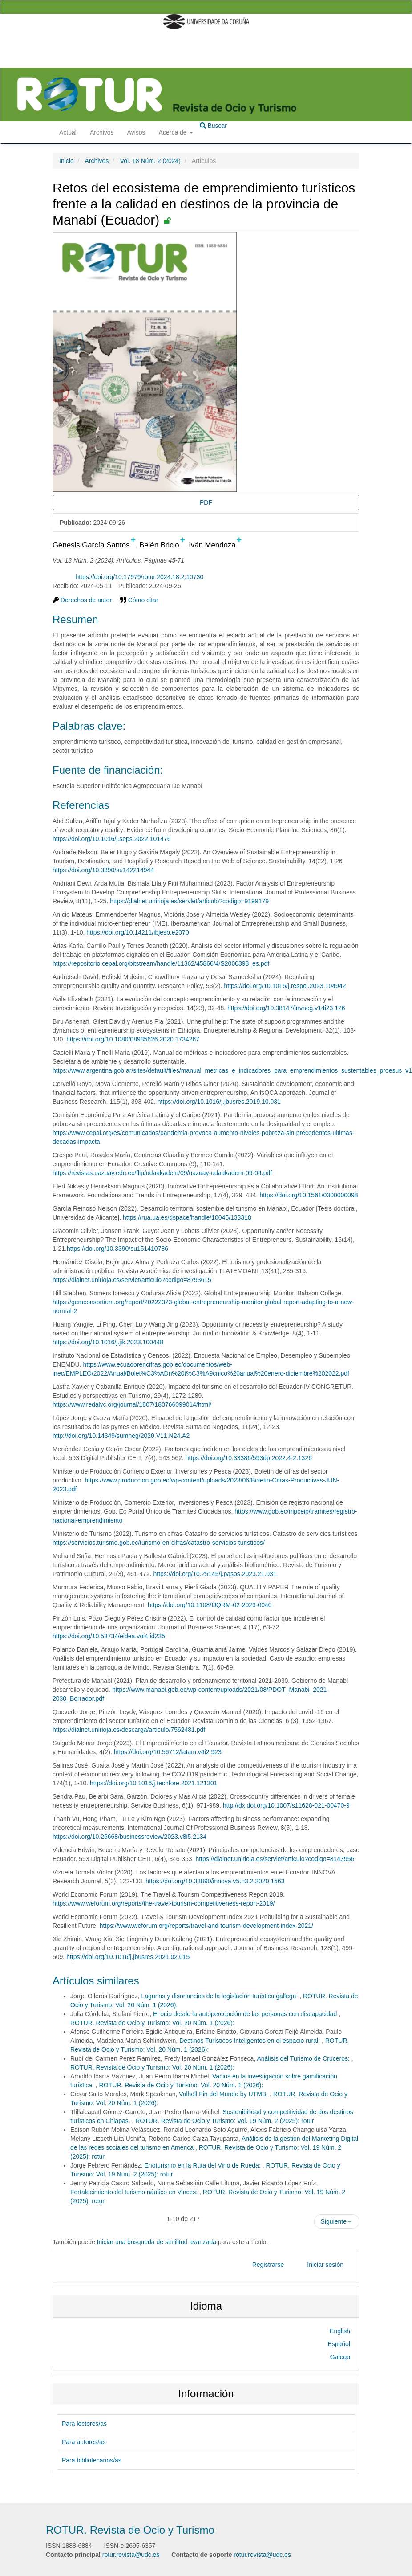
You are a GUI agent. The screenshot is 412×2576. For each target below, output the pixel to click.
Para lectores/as (84, 2423)
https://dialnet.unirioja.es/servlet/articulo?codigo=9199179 (189, 901)
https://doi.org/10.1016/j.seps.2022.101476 (111, 838)
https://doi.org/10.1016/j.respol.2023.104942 (285, 985)
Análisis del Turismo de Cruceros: (304, 2058)
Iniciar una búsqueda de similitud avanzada (157, 2241)
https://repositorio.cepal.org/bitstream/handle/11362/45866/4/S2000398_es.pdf (161, 963)
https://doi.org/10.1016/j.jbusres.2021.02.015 (128, 1956)
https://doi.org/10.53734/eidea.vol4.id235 (109, 1636)
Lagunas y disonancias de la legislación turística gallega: (220, 1996)
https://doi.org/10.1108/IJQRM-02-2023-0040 (210, 1604)
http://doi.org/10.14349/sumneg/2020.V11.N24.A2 (121, 1435)
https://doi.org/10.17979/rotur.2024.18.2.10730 (139, 576)
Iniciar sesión (325, 2264)
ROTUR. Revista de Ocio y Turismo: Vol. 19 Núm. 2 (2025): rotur (224, 2120)
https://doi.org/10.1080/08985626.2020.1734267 (132, 1039)
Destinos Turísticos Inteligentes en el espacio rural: (250, 2040)
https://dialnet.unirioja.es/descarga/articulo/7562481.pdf (129, 1729)
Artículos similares (96, 1981)
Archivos (102, 132)
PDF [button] (206, 502)
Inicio (66, 160)
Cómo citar (139, 600)
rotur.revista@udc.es (131, 2554)
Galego (340, 2356)
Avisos (136, 132)
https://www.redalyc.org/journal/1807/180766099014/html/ (132, 1404)
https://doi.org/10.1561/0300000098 (308, 1195)
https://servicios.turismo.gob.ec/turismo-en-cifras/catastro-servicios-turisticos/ (159, 1542)
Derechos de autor (82, 600)
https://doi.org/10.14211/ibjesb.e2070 (137, 932)
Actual (68, 132)
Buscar (213, 125)
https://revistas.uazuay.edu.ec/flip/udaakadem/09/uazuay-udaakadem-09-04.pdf (162, 1172)
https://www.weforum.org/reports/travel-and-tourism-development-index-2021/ (206, 1925)
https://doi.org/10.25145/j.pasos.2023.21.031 (214, 1573)
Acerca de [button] (176, 132)
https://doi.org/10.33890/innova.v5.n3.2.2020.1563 (214, 1881)
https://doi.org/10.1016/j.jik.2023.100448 (108, 1342)
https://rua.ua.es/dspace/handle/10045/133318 (187, 1217)
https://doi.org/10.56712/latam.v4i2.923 (168, 1751)
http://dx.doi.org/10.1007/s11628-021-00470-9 (286, 1805)
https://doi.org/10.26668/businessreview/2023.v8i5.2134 (129, 1836)
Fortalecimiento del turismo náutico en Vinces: (134, 2192)
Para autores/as (84, 2441)
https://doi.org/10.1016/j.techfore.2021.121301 (153, 1783)
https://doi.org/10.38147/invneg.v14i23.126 (286, 1008)
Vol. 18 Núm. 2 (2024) (150, 160)
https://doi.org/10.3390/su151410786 (117, 1248)
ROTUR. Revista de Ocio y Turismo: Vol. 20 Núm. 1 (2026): (152, 2022)
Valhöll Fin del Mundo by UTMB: (224, 2094)
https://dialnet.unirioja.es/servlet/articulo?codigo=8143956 (274, 1858)
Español (338, 2343)
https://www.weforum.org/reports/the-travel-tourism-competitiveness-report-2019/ (164, 1903)
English (340, 2331)
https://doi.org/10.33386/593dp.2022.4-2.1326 (249, 1458)
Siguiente (337, 2221)
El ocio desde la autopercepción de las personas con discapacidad (246, 2013)
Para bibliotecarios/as (91, 2460)
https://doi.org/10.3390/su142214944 (103, 870)
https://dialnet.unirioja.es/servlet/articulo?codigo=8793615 (132, 1279)
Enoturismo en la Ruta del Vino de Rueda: (204, 2165)
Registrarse (268, 2264)
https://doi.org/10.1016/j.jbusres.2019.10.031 (219, 1101)
